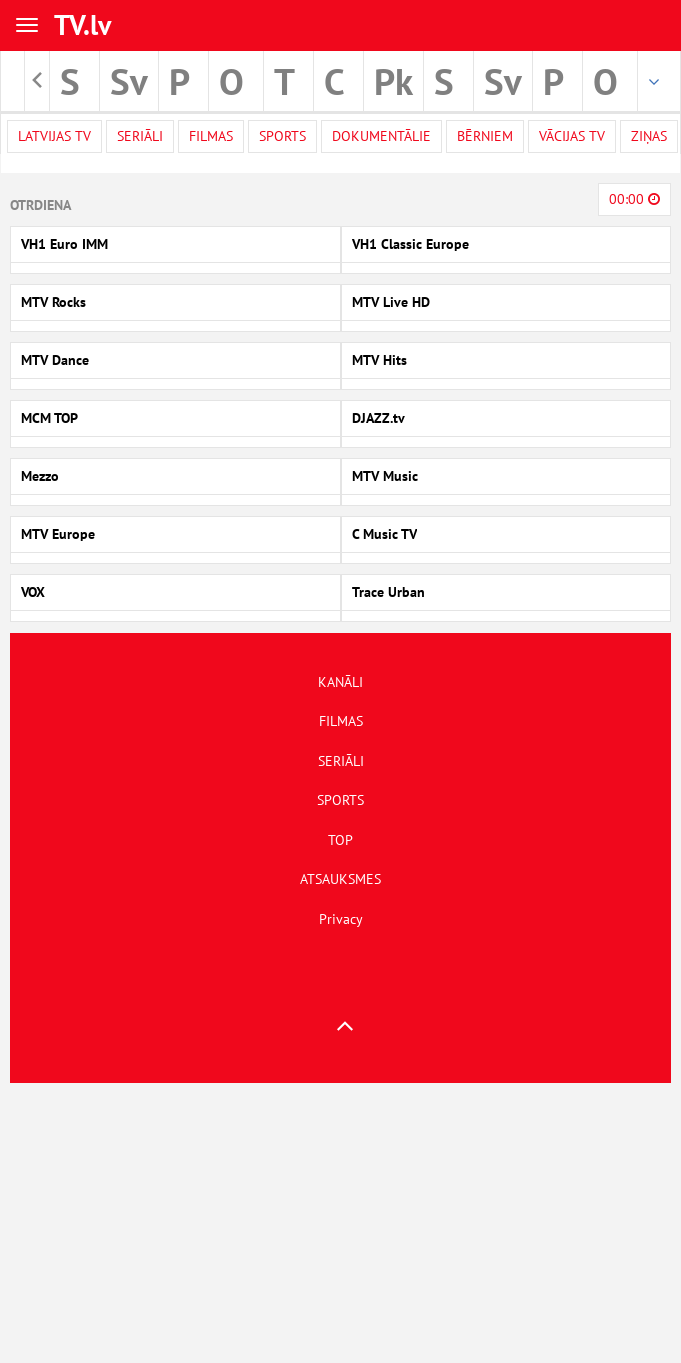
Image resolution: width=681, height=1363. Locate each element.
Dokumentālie (381, 136)
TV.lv (82, 24)
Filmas (211, 136)
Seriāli (140, 136)
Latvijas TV (54, 136)
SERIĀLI (341, 761)
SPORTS (340, 800)
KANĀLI (340, 682)
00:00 (634, 199)
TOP (340, 840)
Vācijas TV (572, 136)
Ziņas (649, 136)
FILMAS (341, 721)
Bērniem (485, 136)
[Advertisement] (336, 1223)
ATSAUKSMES (340, 879)
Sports (282, 136)
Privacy (341, 919)
